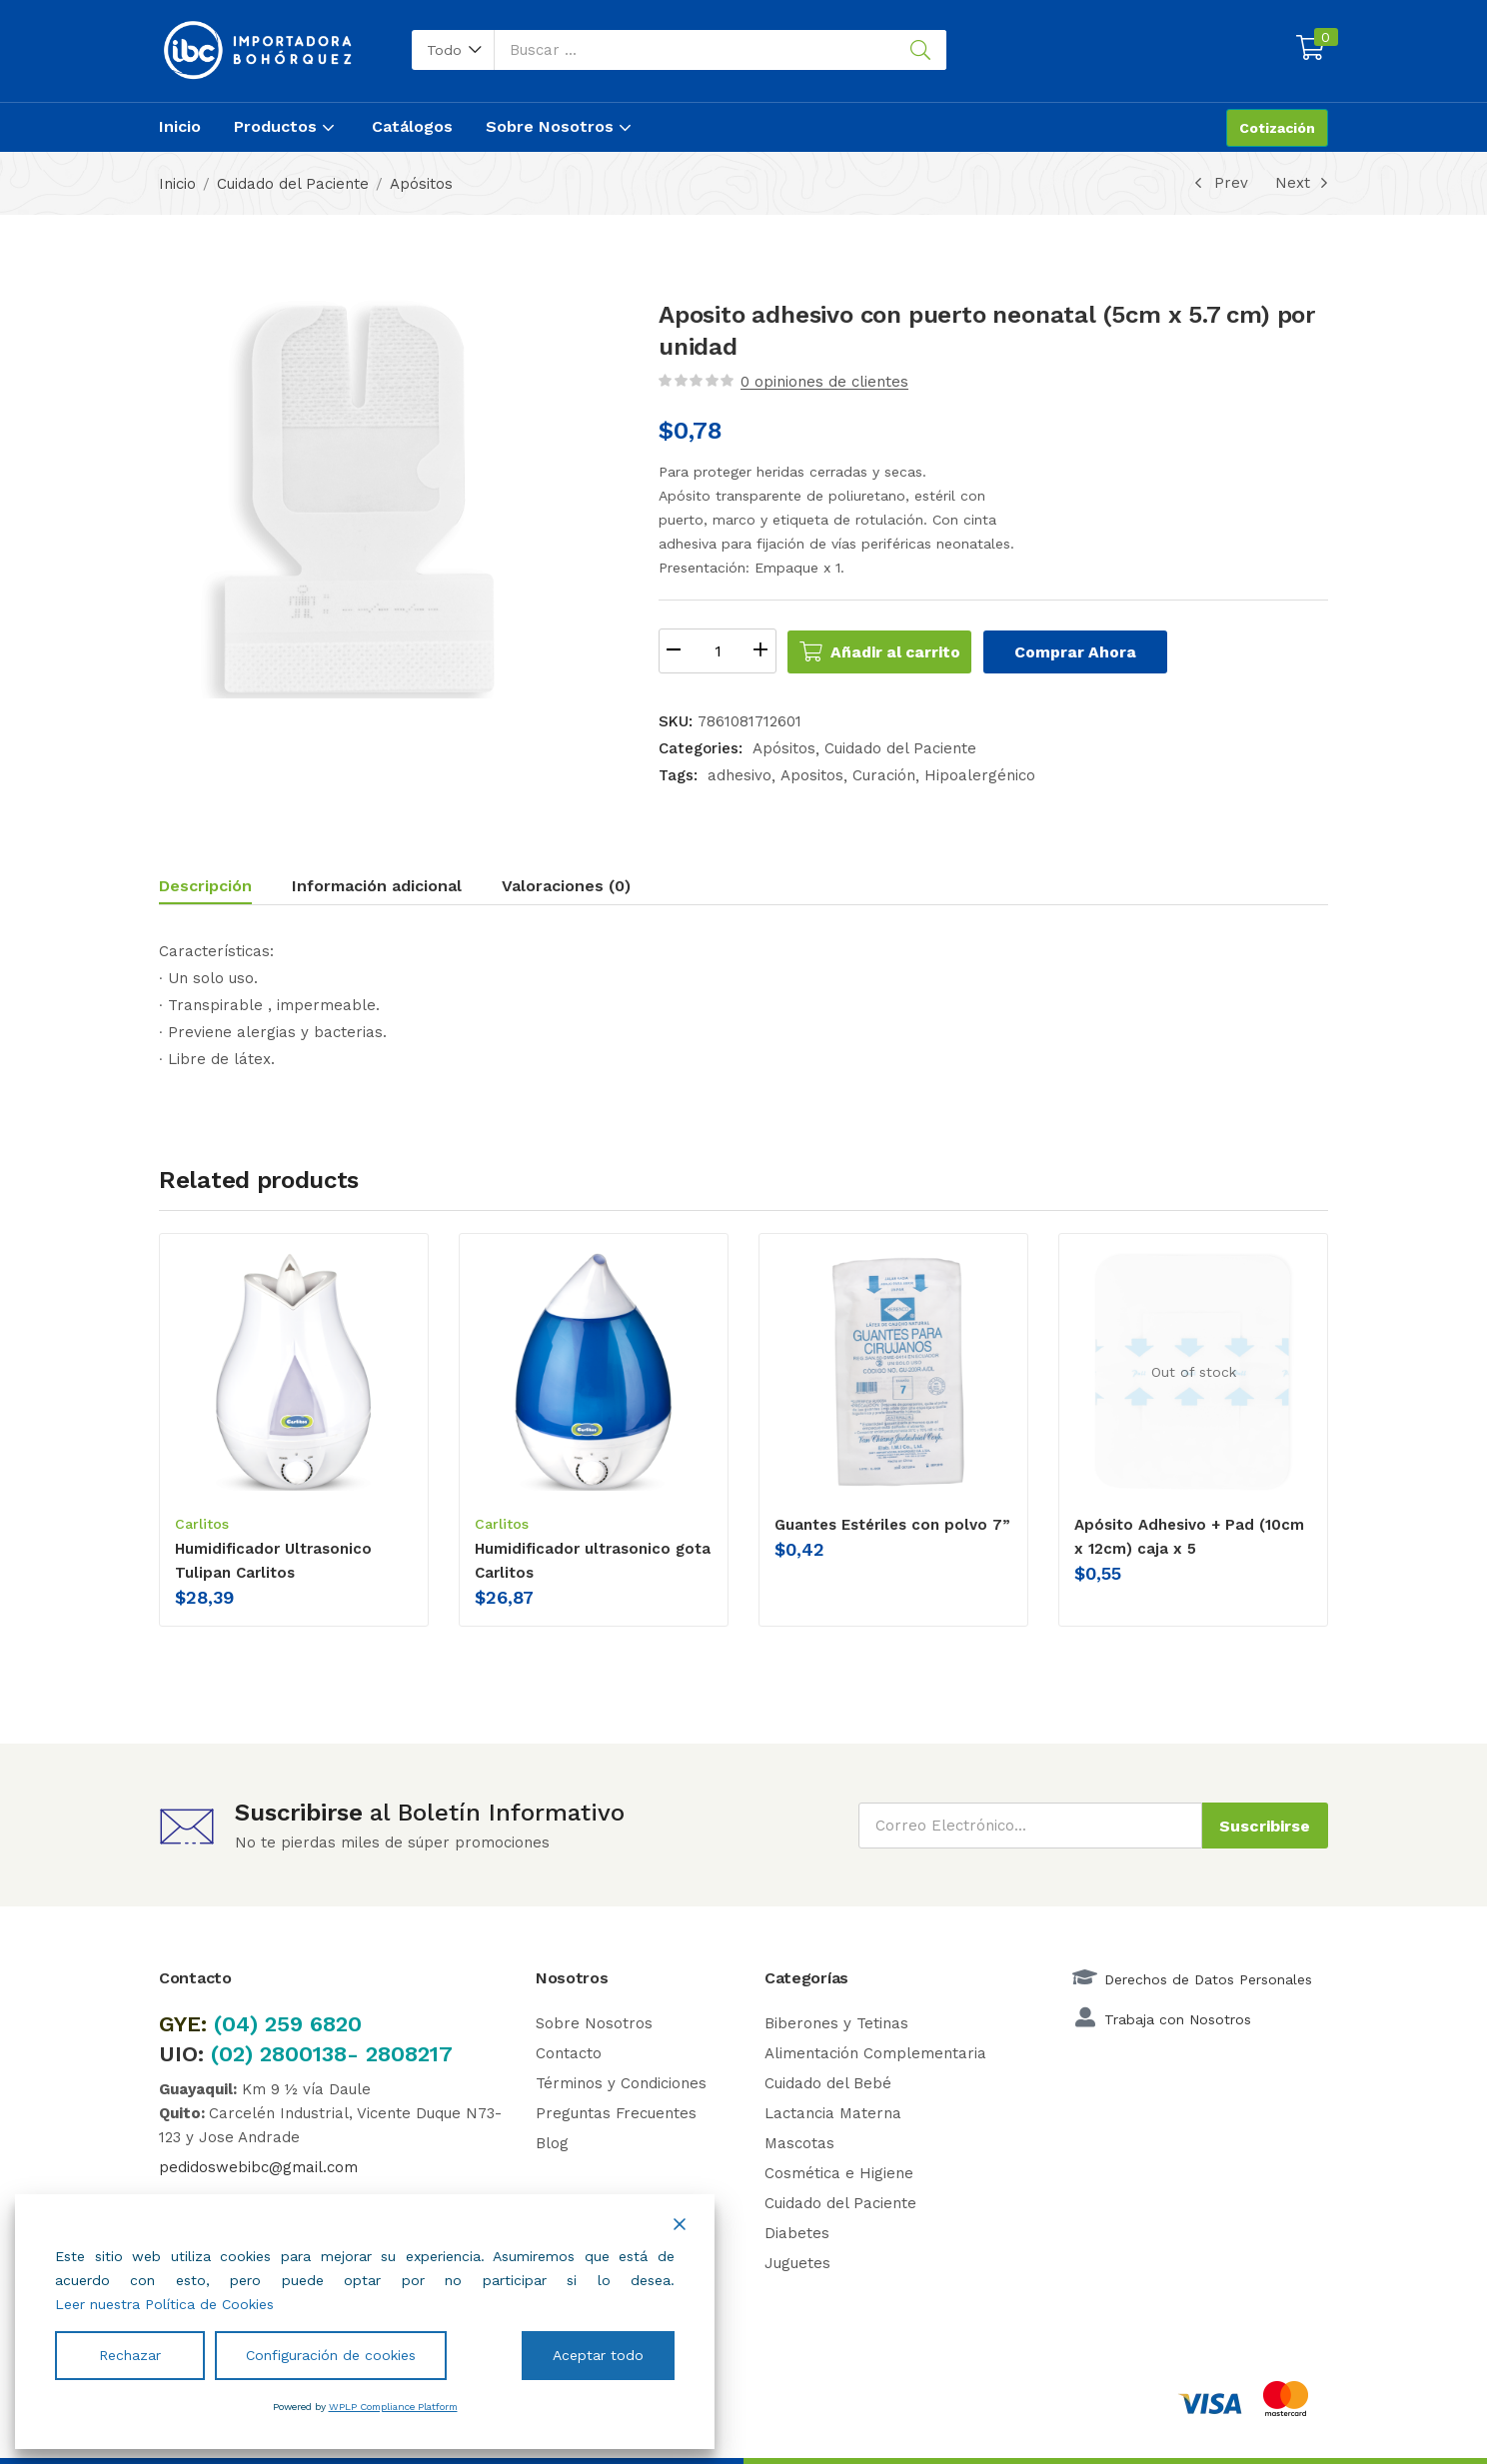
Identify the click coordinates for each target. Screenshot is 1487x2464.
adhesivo (739, 775)
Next (1301, 183)
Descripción (205, 885)
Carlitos (202, 1524)
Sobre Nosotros (561, 126)
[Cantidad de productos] (717, 650)
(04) (239, 2022)
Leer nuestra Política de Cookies (164, 2304)
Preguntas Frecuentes (616, 2112)
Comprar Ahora (1095, 650)
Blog (552, 2142)
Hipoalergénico (979, 775)
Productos (286, 126)
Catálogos (412, 126)
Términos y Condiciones (621, 2082)
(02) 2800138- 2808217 (332, 2052)
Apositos (811, 775)
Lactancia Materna (832, 2112)
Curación (883, 775)
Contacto (569, 2052)
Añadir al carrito (905, 650)
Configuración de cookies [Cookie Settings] (331, 2355)
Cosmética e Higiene (838, 2172)
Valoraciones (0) (566, 885)
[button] (453, 50)
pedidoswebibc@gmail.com (258, 2166)
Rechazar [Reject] (130, 2355)
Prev (1218, 183)
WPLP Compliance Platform (393, 2406)
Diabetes (796, 2232)
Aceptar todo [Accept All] (598, 2355)
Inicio (180, 126)
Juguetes (797, 2262)
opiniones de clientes (824, 382)
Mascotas (799, 2142)
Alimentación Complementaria (875, 2052)
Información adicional (377, 885)
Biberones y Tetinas (836, 2022)
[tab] (225, 888)
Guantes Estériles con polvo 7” (892, 1525)
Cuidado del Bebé (827, 2082)
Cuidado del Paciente (293, 184)
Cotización (1277, 128)
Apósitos (421, 184)
